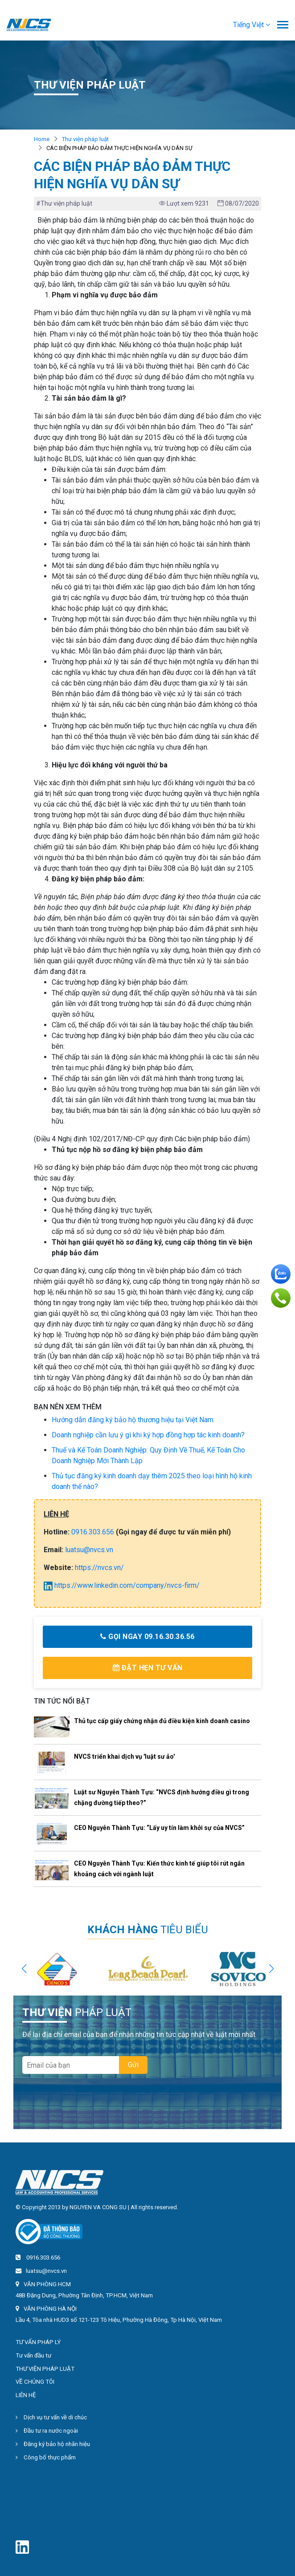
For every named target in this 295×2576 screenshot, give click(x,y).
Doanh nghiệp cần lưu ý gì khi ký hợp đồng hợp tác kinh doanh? (148, 1435)
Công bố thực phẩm (46, 2457)
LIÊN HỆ (26, 2395)
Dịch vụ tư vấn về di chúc (51, 2417)
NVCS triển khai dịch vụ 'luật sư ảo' (124, 1756)
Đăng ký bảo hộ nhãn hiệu (53, 2444)
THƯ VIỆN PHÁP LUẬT (45, 2368)
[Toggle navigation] (282, 25)
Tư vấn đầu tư (33, 2355)
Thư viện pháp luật (85, 139)
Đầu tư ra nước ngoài (47, 2430)
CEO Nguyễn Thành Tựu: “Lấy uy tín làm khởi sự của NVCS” (159, 1827)
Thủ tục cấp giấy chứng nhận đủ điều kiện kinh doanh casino (162, 1720)
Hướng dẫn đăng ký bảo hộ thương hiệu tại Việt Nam (132, 1420)
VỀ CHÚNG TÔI (35, 2381)
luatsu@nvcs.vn (89, 1550)
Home (41, 139)
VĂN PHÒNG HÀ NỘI (50, 2308)
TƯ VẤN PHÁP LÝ (38, 2342)
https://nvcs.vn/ (99, 1567)
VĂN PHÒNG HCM (47, 2284)
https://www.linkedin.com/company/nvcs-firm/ (122, 1585)
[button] (251, 24)
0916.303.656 (92, 1532)
